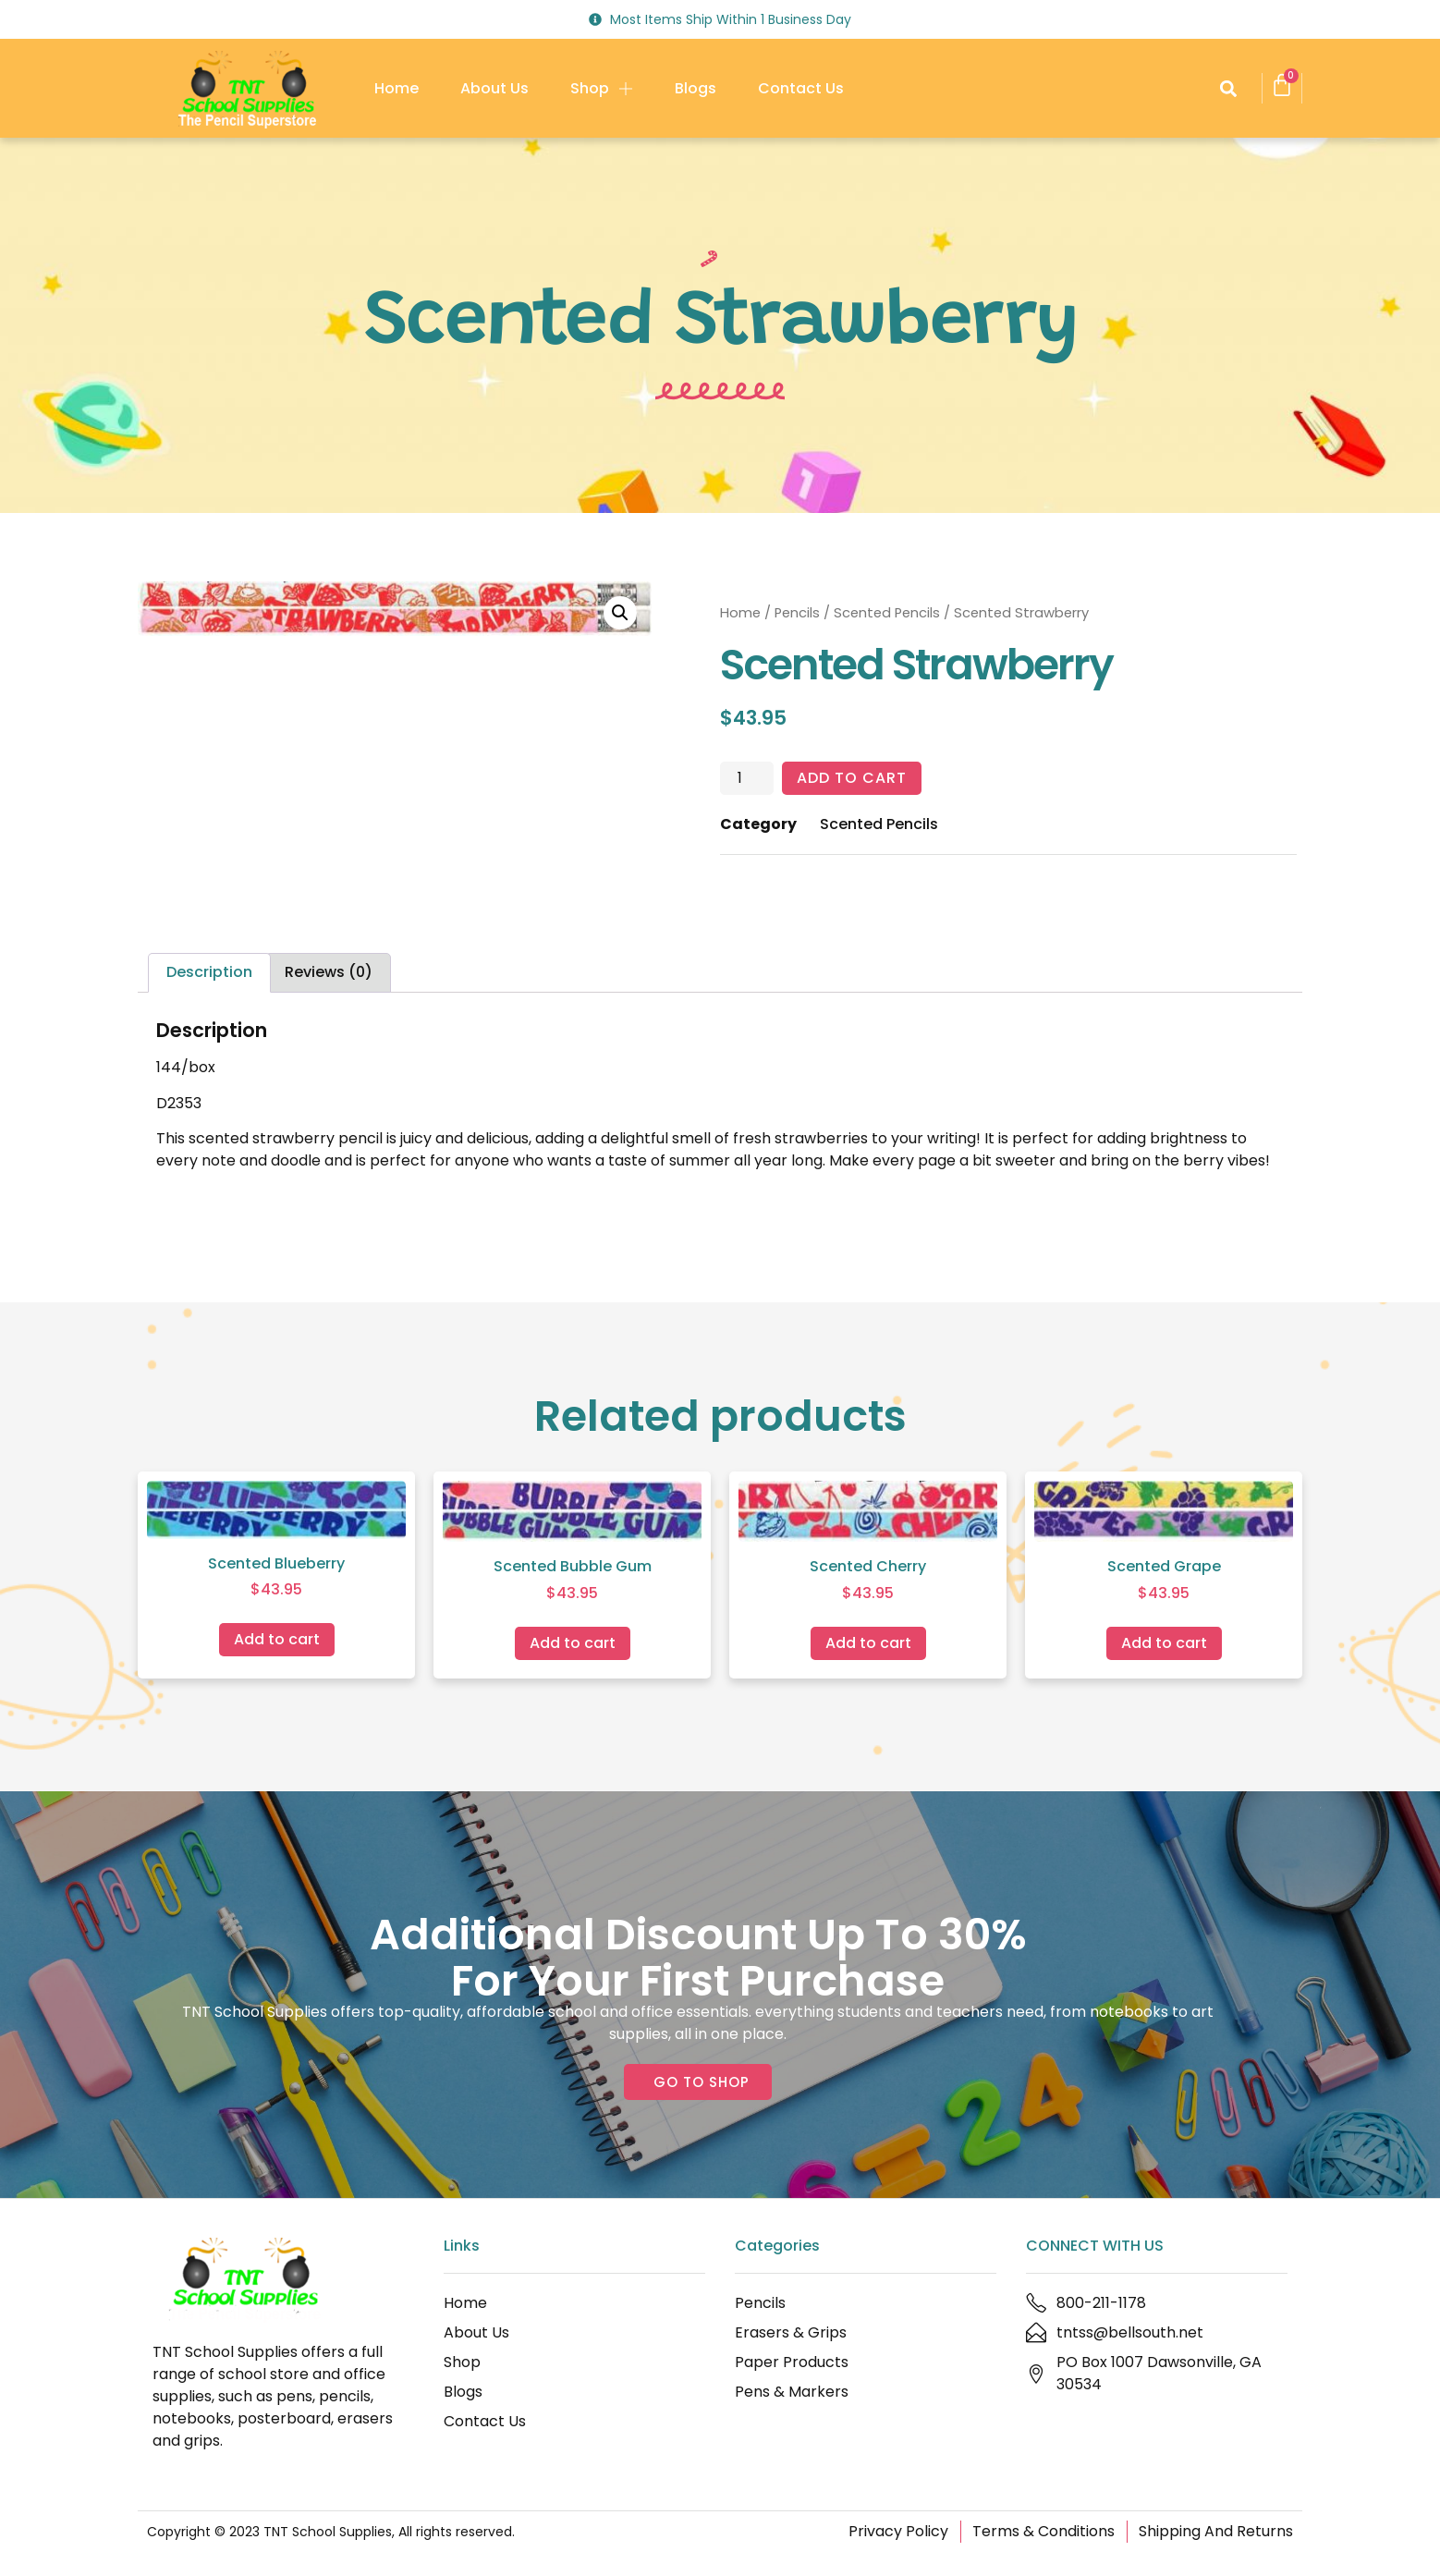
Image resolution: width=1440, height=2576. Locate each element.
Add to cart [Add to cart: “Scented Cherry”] (868, 1643)
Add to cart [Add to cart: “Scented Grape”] (1164, 1643)
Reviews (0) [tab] (328, 972)
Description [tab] (209, 972)
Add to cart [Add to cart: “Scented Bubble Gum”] (573, 1643)
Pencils (797, 613)
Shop (601, 88)
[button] (1228, 88)
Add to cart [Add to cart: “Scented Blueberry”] (277, 1639)
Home (396, 88)
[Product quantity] (747, 778)
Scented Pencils (887, 613)
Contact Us (801, 88)
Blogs (695, 88)
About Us (494, 88)
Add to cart (852, 777)
